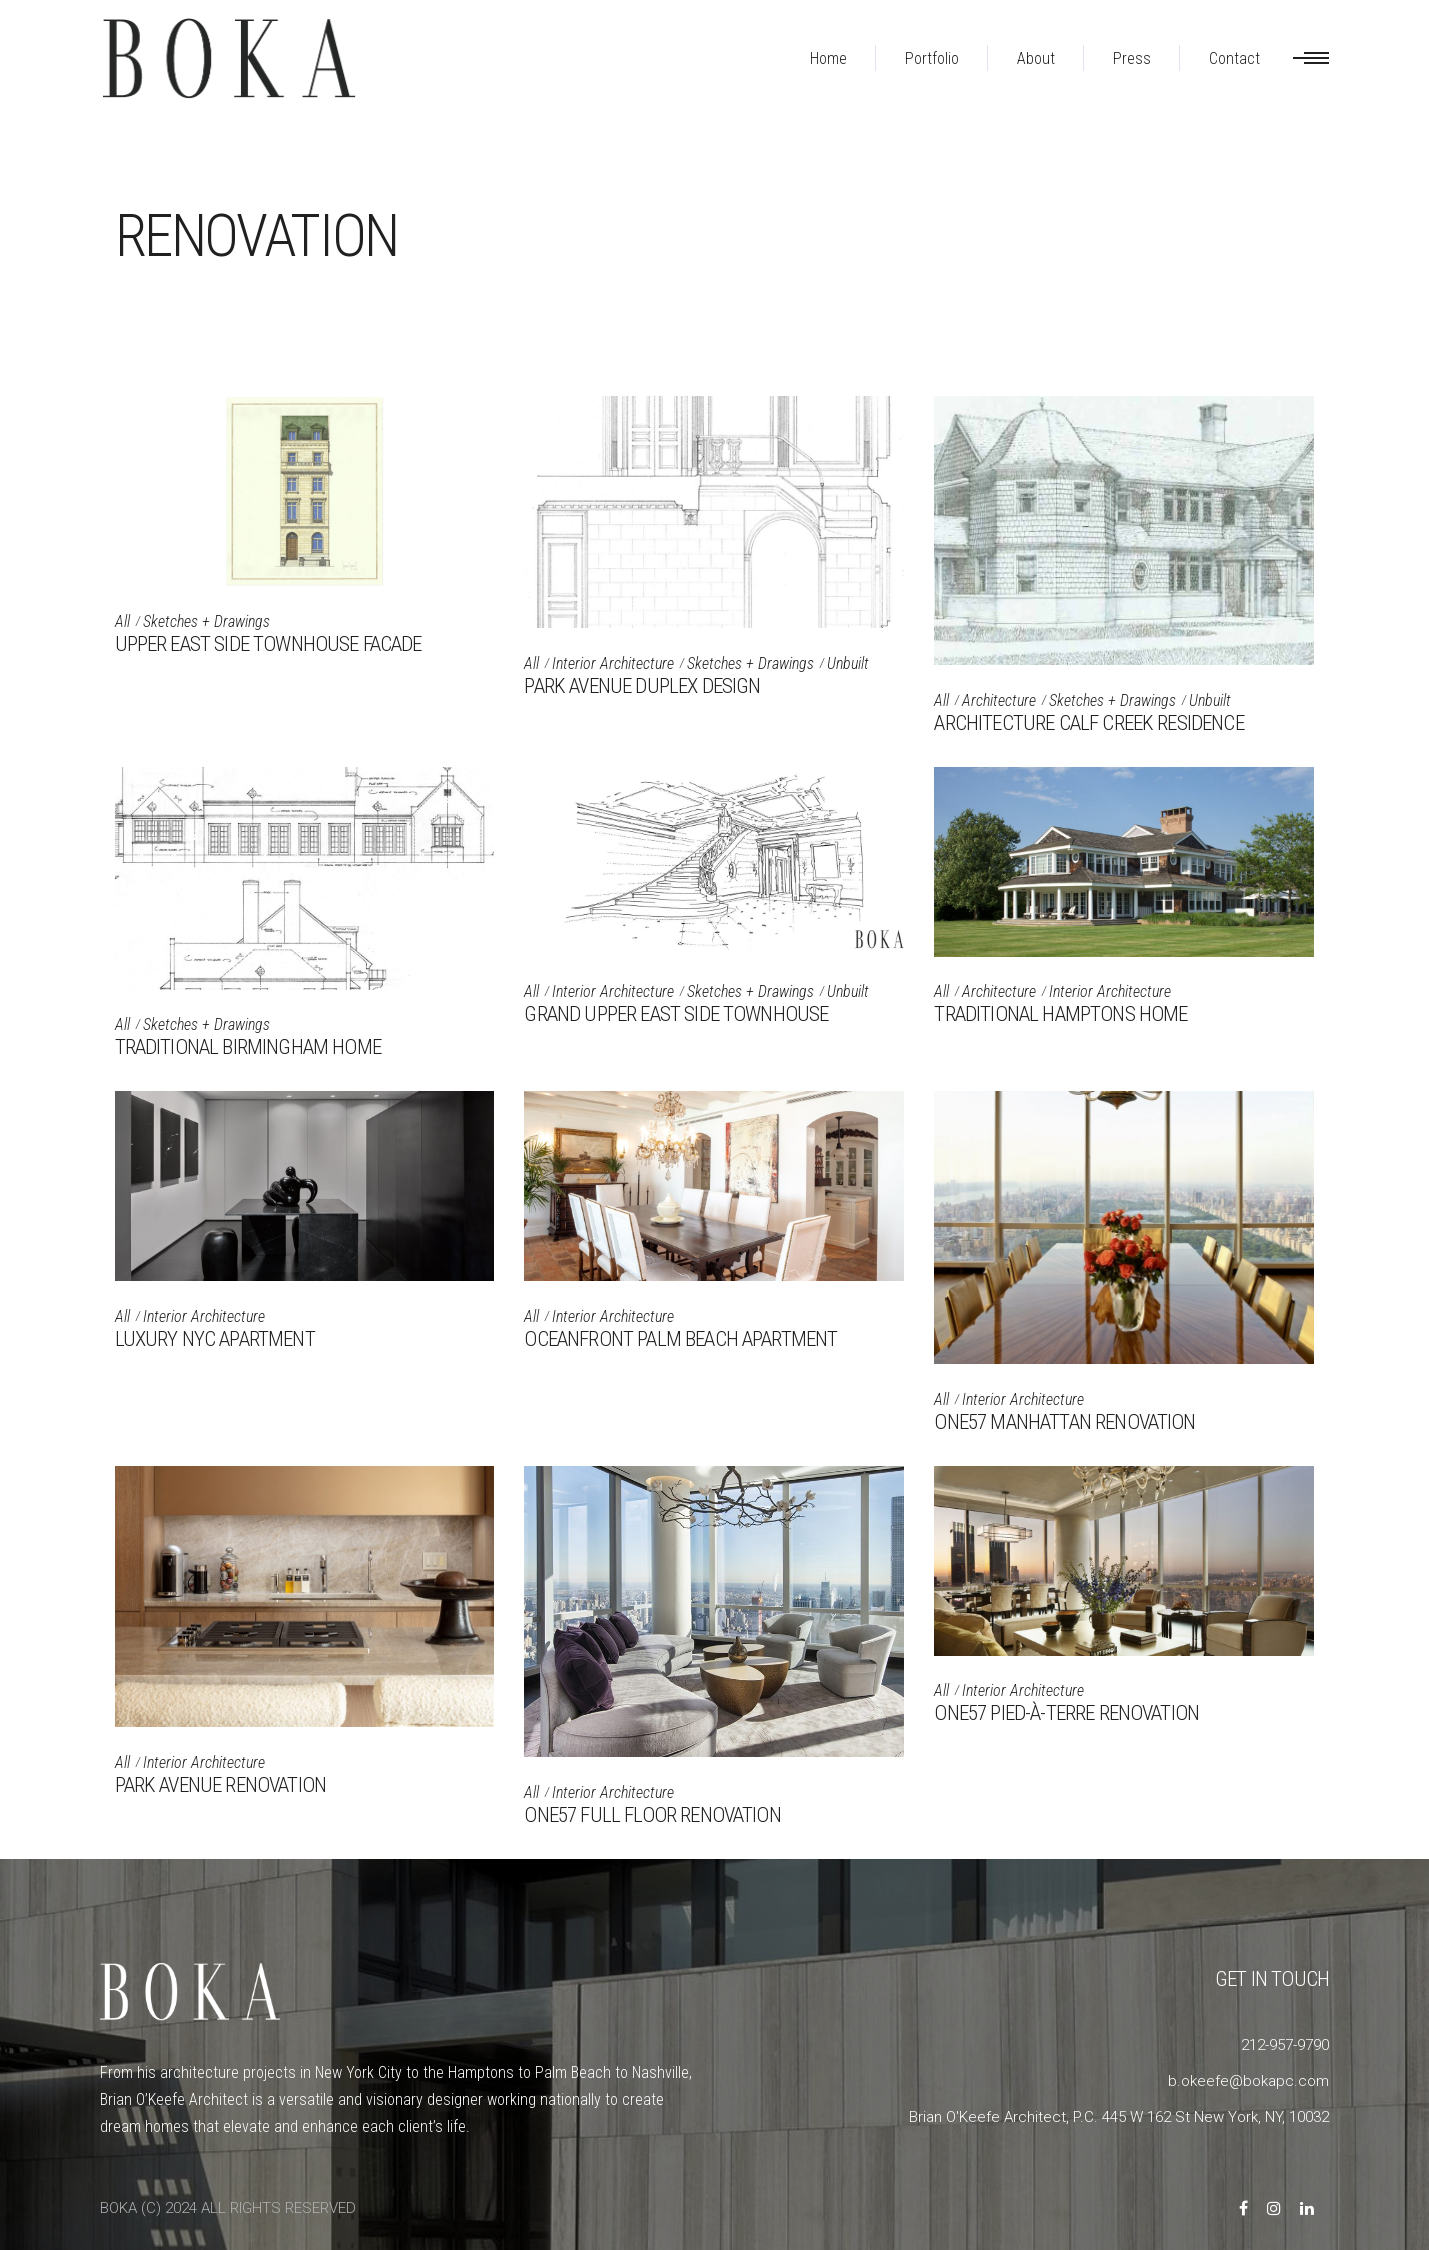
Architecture (999, 700)
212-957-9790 (1285, 2045)
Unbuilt (848, 663)
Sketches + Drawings (206, 621)
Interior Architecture (613, 663)
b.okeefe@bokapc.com (1248, 2081)
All (122, 621)
